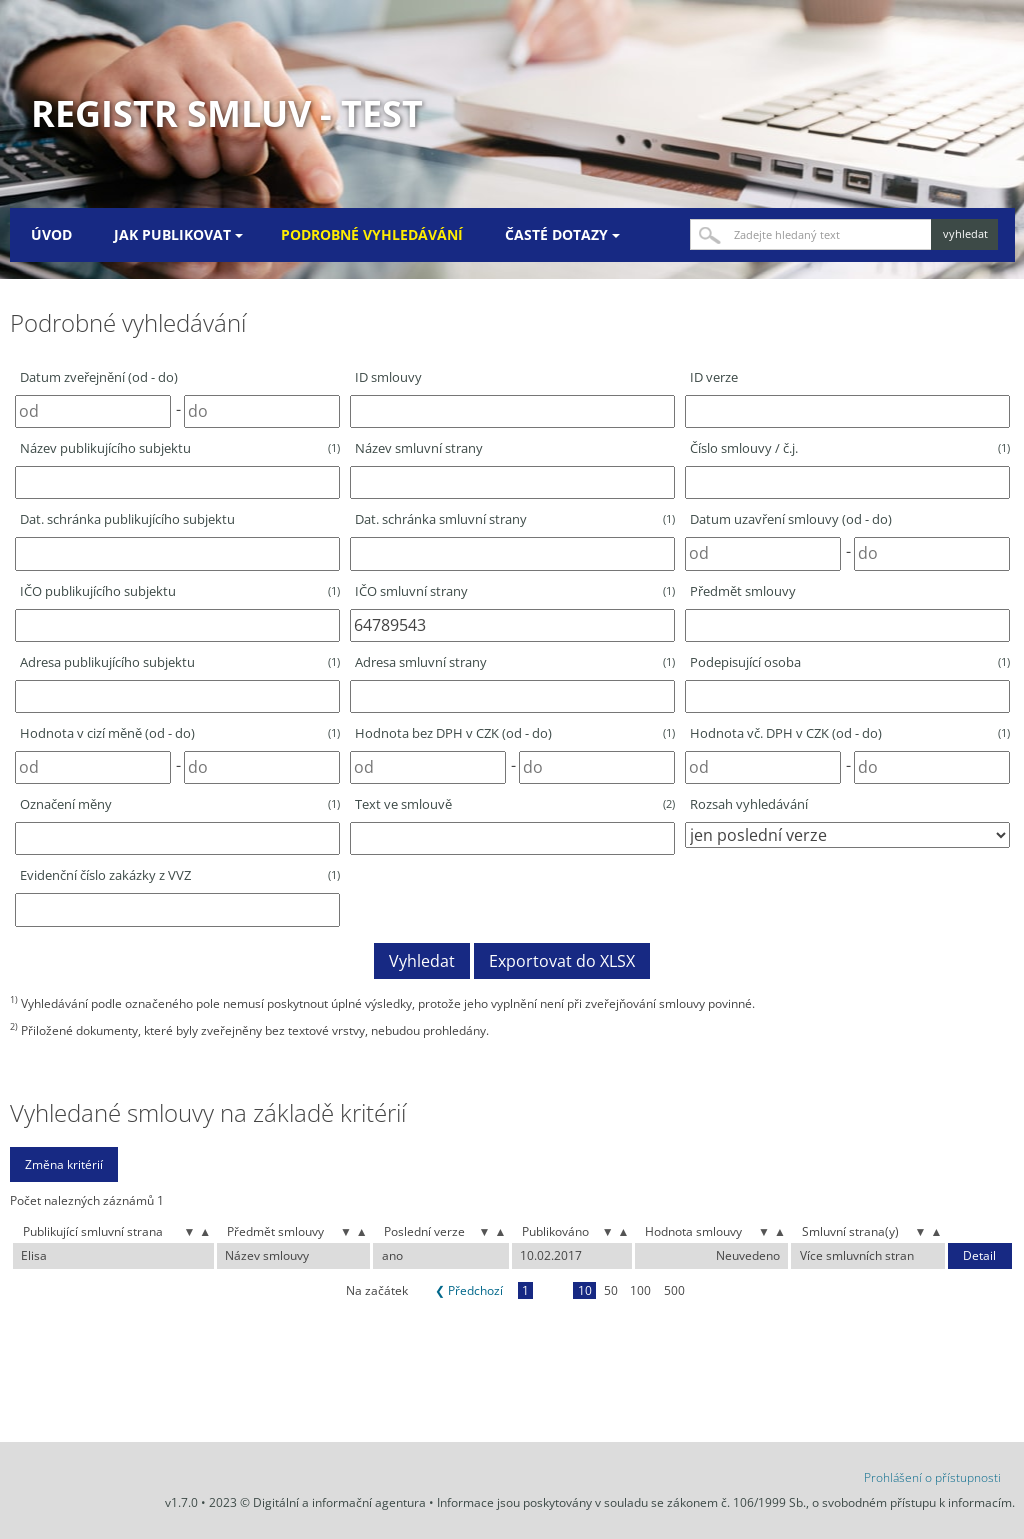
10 (585, 1290)
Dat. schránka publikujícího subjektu (127, 519)
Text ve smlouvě (515, 804)
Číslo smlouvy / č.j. (850, 448)
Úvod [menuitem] (51, 234)
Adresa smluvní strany (515, 662)
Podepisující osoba (850, 662)
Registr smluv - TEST (227, 113)
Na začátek (377, 1290)
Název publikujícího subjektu (180, 448)
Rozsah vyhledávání (749, 804)
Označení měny (180, 804)
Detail (979, 1256)
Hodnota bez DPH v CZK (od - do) (515, 733)
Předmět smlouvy (743, 591)
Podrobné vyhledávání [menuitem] (372, 234)
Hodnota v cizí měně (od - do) (180, 733)
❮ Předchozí (469, 1290)
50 (611, 1290)
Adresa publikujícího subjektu (180, 662)
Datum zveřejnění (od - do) (99, 377)
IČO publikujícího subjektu (180, 591)
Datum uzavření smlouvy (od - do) (791, 519)
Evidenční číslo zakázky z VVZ (180, 875)
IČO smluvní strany (515, 591)
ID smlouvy (388, 377)
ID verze (714, 377)
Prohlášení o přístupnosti (932, 1477)
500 (674, 1290)
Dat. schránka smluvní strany (515, 519)
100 (640, 1290)
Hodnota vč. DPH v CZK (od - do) (850, 733)
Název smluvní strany (419, 448)
